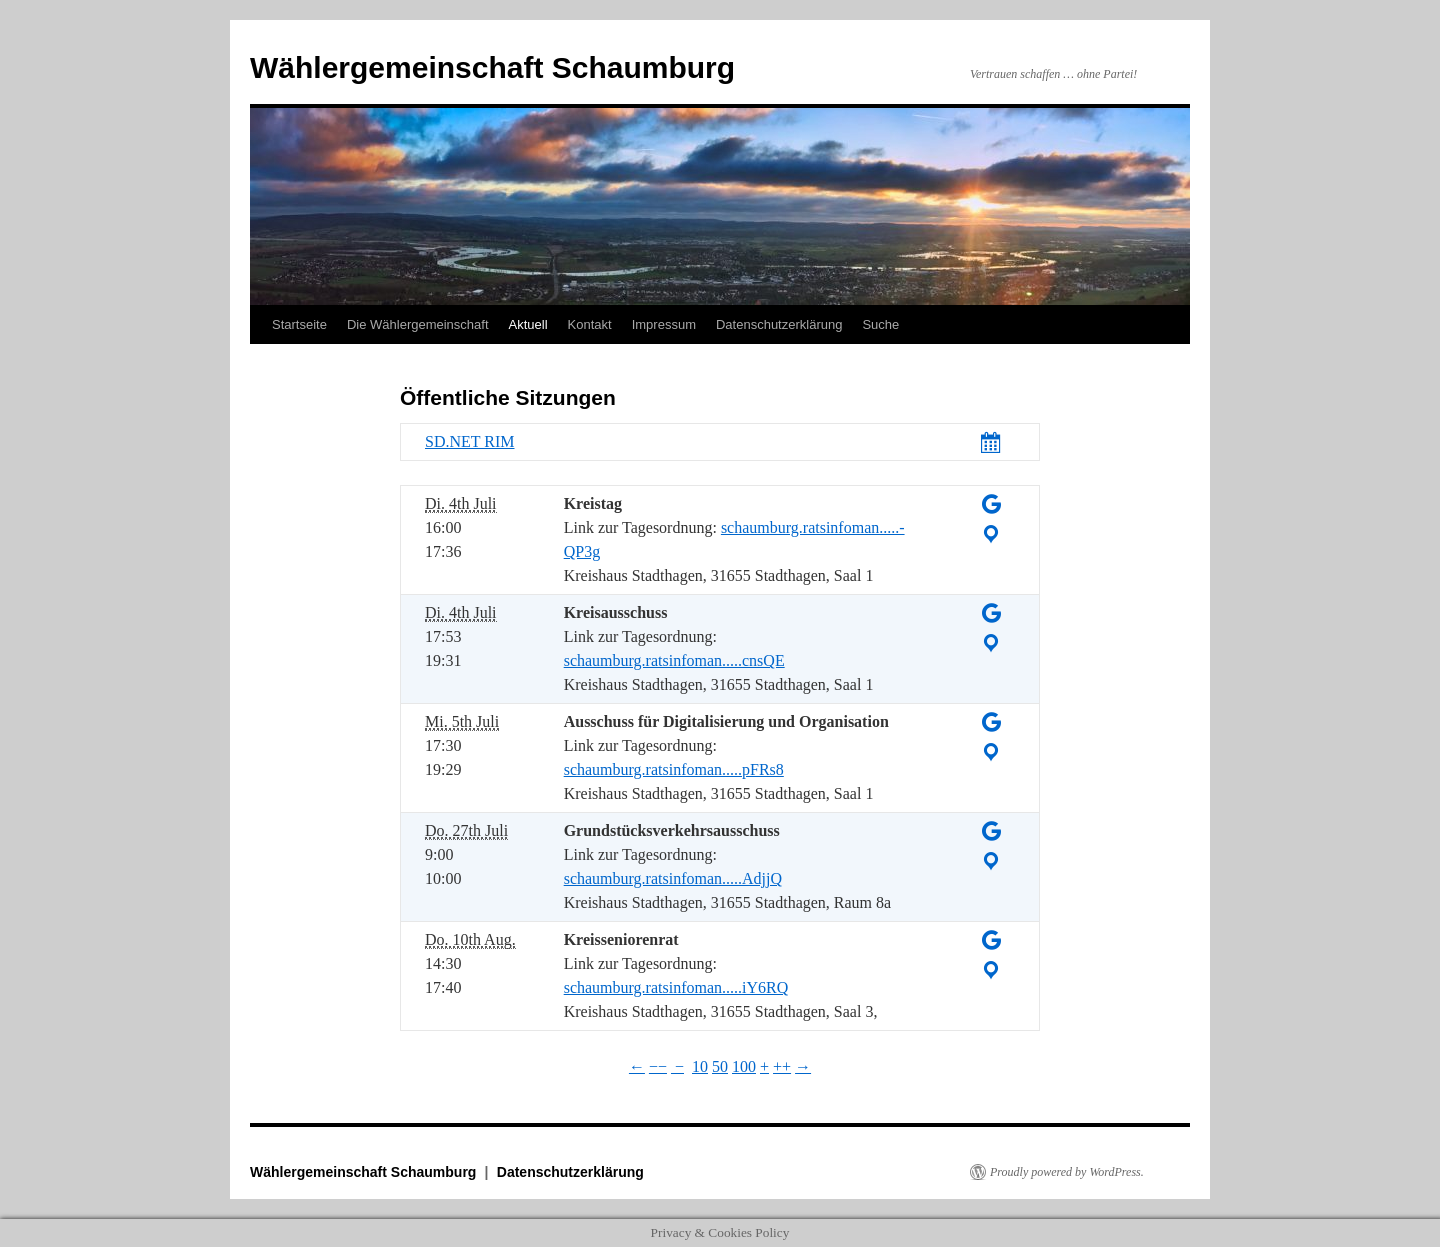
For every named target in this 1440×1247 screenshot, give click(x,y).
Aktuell (528, 324)
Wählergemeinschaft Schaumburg (492, 67)
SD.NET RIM (470, 441)
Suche (880, 324)
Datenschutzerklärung (779, 324)
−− (658, 1066)
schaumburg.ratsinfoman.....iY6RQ (676, 987)
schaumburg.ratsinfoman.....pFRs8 (674, 769)
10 (700, 1066)
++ (782, 1066)
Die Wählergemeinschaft (418, 324)
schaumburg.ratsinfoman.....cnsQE (674, 660)
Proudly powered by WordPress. (1067, 1172)
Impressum (664, 324)
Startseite (299, 324)
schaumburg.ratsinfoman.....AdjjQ (673, 878)
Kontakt (590, 324)
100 (744, 1066)
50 (720, 1066)
